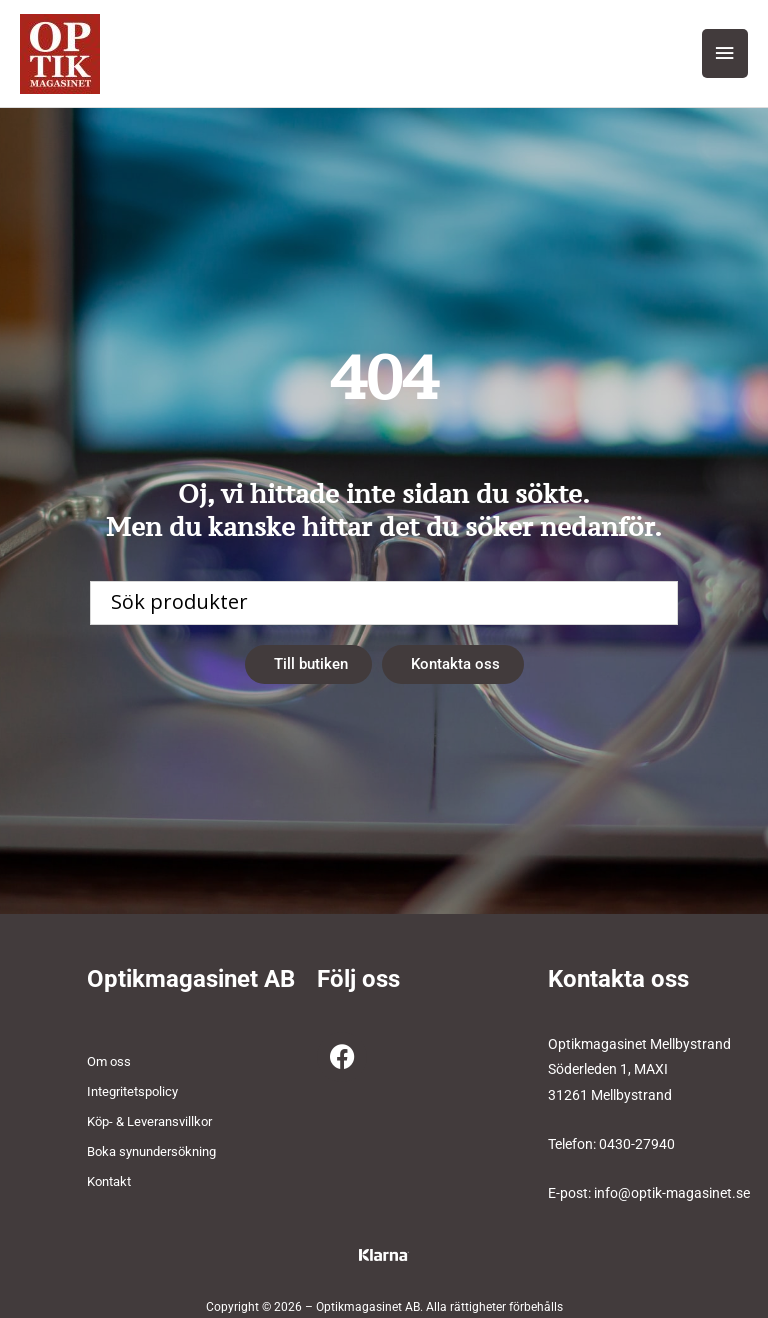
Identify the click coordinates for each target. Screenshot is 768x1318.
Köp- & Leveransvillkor (149, 1121)
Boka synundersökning (151, 1151)
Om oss (109, 1061)
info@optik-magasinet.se (672, 1193)
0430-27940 (637, 1144)
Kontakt (109, 1181)
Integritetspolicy (132, 1091)
